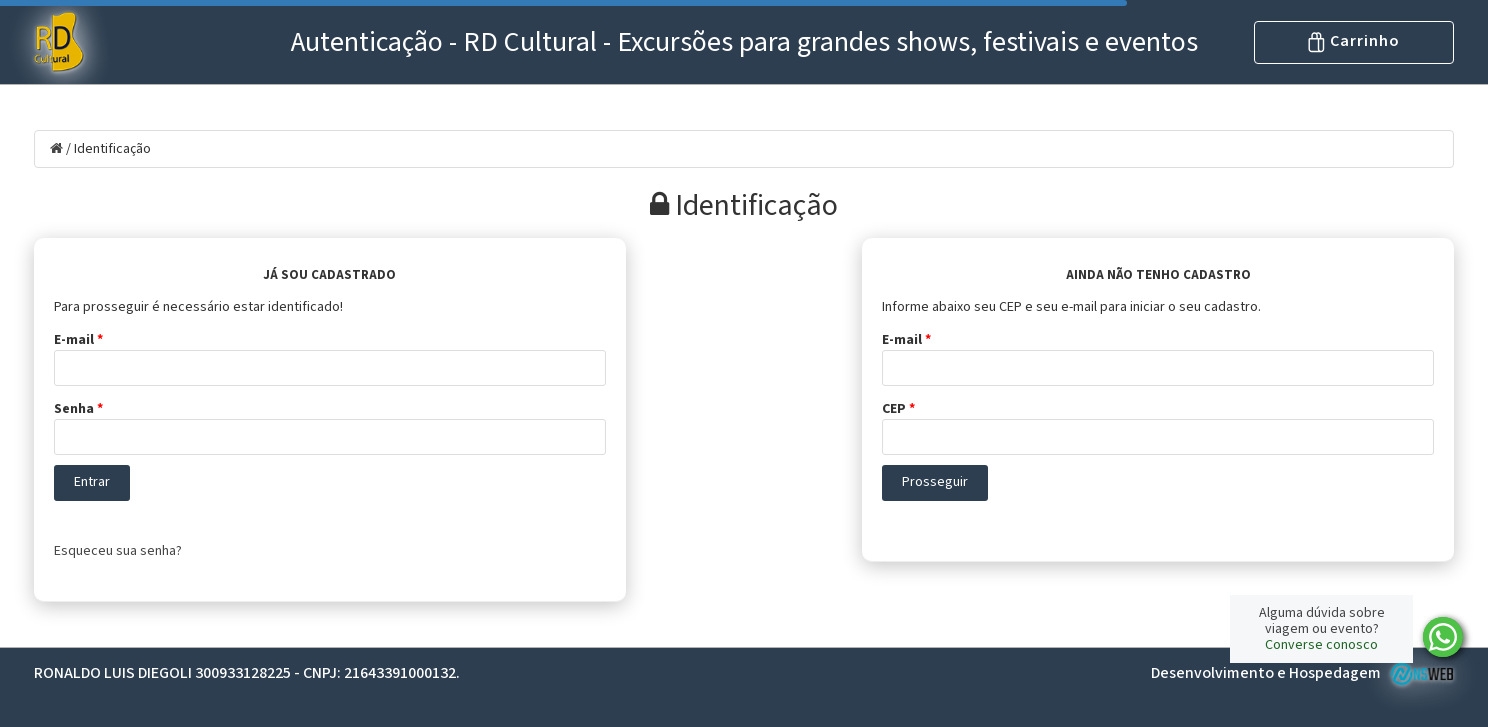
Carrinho (1354, 41)
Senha (78, 409)
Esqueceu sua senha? (118, 551)
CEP (898, 409)
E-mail (78, 340)
